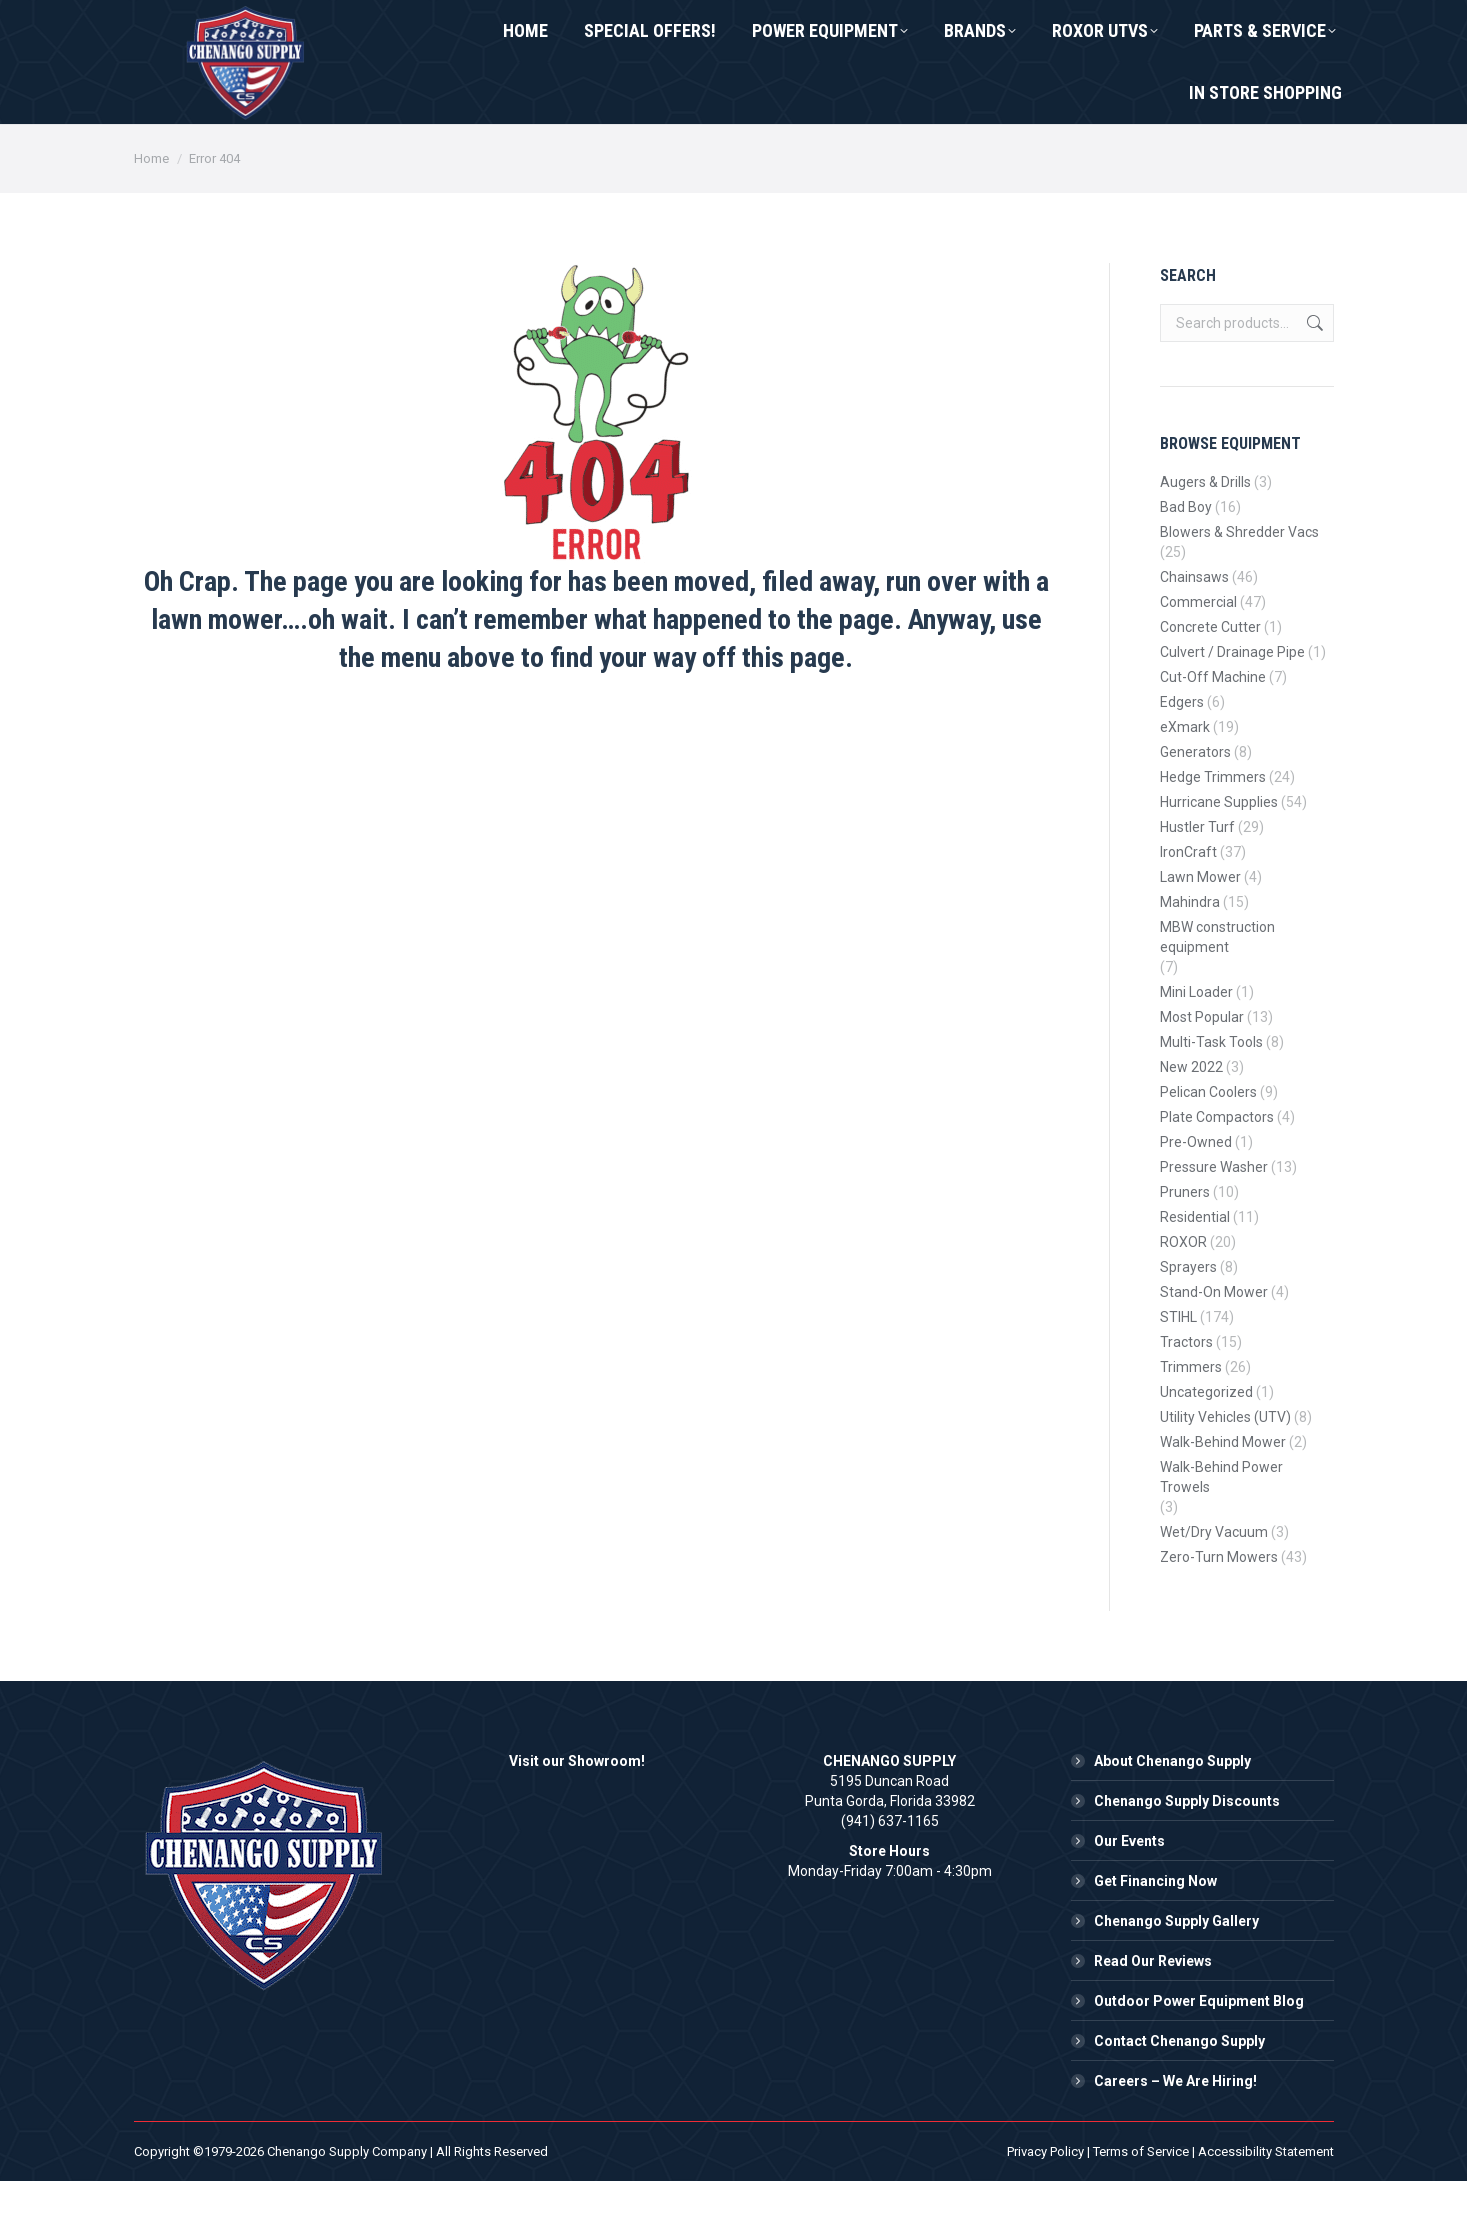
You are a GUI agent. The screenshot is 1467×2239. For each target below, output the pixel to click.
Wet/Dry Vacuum (1214, 1590)
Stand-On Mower (1214, 1350)
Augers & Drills (1205, 540)
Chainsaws (1194, 635)
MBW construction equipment (1217, 995)
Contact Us (367, 29)
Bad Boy (1186, 565)
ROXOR (1183, 1300)
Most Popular (1202, 1075)
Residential (1195, 1275)
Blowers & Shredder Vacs (1239, 590)
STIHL (1178, 1375)
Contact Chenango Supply (1179, 2099)
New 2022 (1191, 1125)
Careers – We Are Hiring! (1175, 2139)
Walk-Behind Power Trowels (1221, 1535)
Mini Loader (1196, 1050)
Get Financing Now (1155, 1939)
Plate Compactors (1217, 1175)
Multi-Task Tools (1211, 1100)
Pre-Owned (1196, 1200)
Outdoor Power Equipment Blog (1199, 2059)
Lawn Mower (1200, 935)
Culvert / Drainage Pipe (1232, 710)
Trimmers (1191, 1425)
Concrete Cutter (1210, 685)
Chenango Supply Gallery (1176, 1979)
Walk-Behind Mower (1223, 1500)
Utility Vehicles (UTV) (1225, 1475)
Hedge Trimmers (1213, 835)
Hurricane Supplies (1219, 860)
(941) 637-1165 (211, 29)
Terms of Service (1141, 2209)
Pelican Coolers (1208, 1150)
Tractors (1186, 1400)
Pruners (1185, 1250)
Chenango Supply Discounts (1187, 1859)
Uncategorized (1206, 1450)
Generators (1195, 810)
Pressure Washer (1214, 1225)
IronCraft (1188, 910)
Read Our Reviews (1153, 2019)
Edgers (1182, 760)
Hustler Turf (1197, 885)
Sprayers (1188, 1325)
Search (1313, 381)
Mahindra (1190, 960)
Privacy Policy (1045, 2209)
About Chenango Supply (1172, 1819)
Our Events (1129, 1899)
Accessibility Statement (1266, 2209)
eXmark (1185, 785)
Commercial (1198, 660)
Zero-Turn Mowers (1219, 1615)
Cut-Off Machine (1213, 735)
